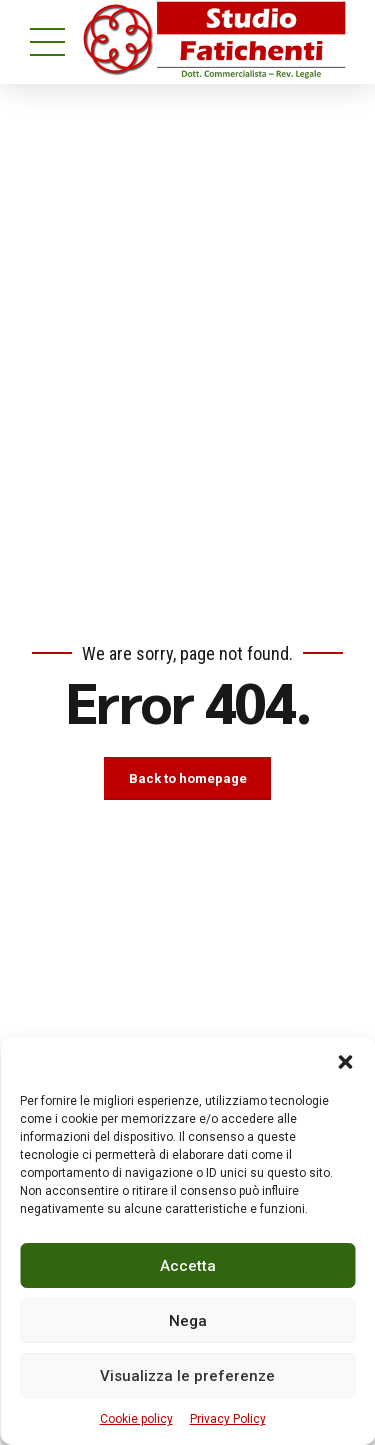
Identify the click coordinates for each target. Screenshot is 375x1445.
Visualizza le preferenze (187, 1376)
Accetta (188, 1266)
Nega (188, 1321)
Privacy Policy (228, 1419)
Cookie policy (136, 1419)
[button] (345, 1062)
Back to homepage (188, 779)
